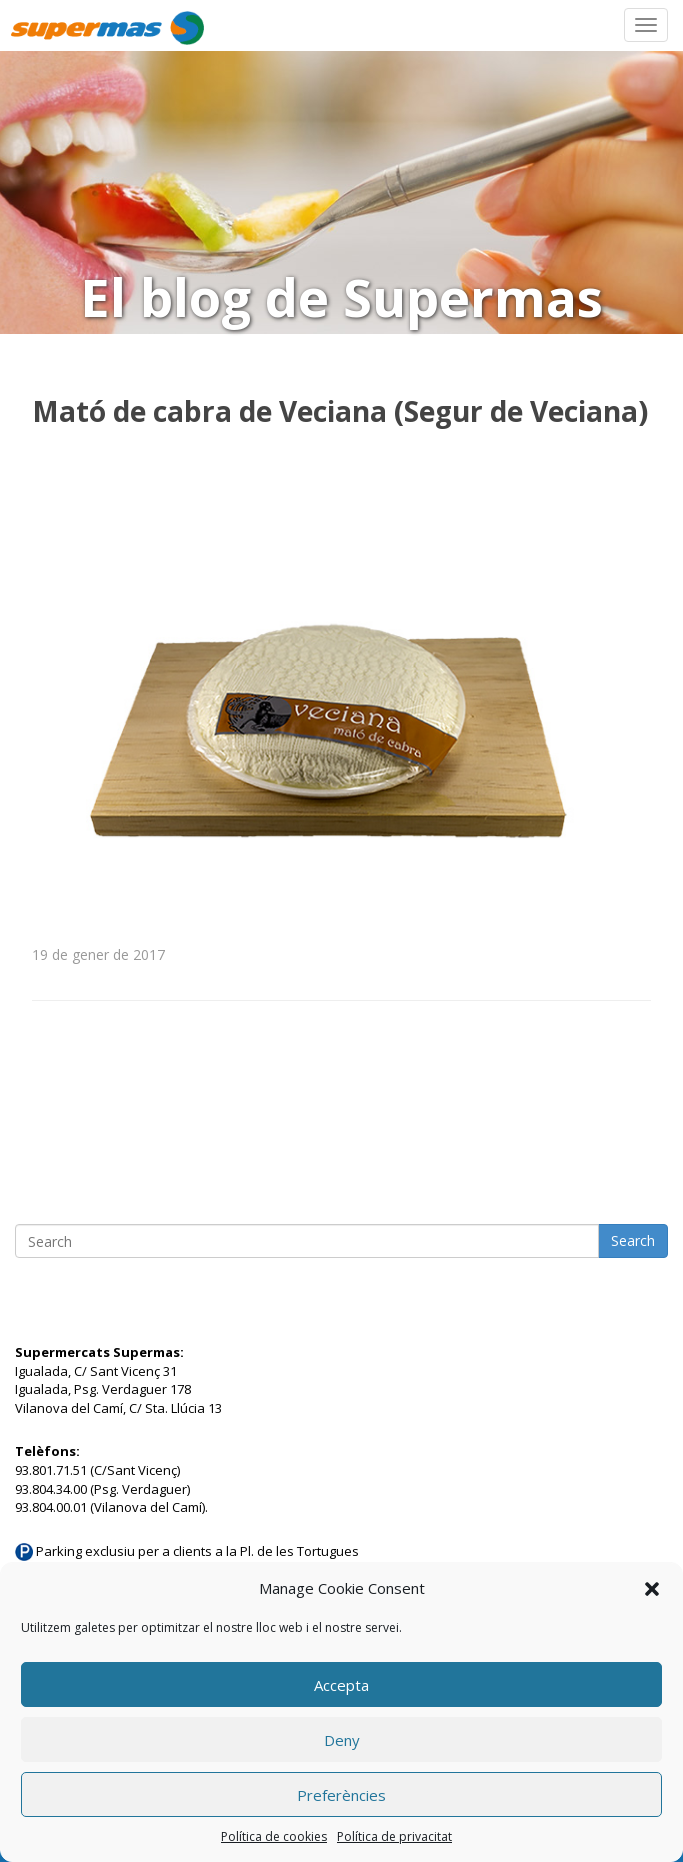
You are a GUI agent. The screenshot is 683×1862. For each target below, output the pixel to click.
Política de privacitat (394, 1836)
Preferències (341, 1795)
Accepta (341, 1685)
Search (633, 1240)
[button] (652, 1589)
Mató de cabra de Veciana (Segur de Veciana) (340, 411)
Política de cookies (274, 1836)
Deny (342, 1740)
